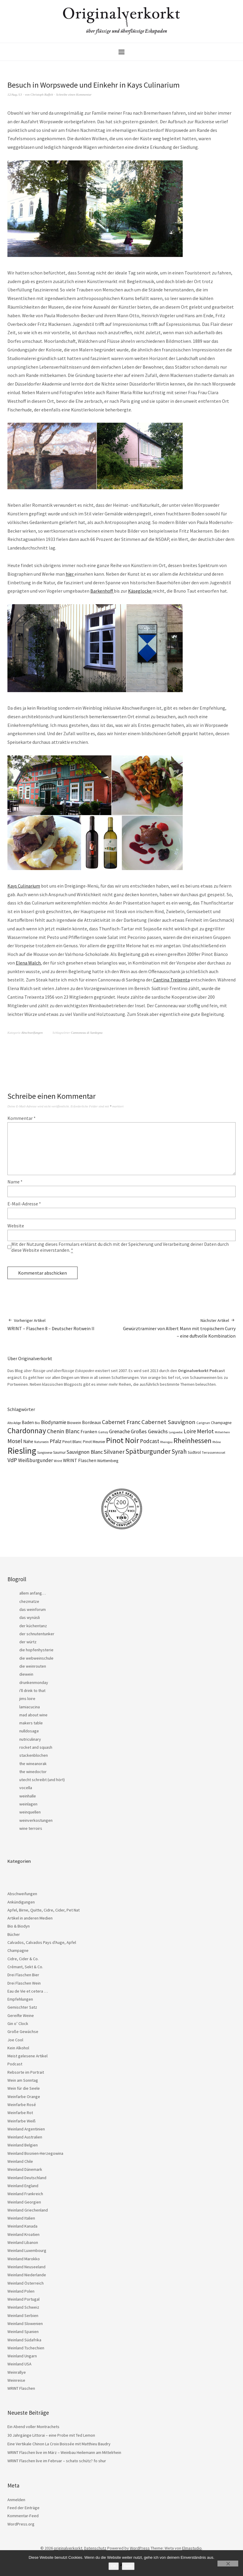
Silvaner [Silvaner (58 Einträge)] (114, 1452)
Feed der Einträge (23, 2507)
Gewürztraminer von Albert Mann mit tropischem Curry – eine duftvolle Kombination (179, 1328)
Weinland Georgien (24, 2202)
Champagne (18, 1950)
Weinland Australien (24, 2137)
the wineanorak (33, 1763)
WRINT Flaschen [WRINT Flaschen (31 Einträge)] (79, 1460)
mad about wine (33, 1715)
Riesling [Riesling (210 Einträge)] (21, 1450)
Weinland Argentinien (26, 2129)
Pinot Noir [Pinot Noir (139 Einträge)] (122, 1440)
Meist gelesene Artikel (27, 2056)
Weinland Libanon (22, 2242)
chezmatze (29, 1601)
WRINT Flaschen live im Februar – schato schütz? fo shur (56, 2460)
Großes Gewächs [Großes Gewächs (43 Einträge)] (149, 1431)
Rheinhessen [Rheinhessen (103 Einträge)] (192, 1440)
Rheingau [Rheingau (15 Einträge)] (166, 1442)
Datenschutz (95, 2548)
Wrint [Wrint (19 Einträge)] (58, 1461)
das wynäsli (29, 1617)
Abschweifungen (32, 1032)
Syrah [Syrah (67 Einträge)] (179, 1452)
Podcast (14, 2064)
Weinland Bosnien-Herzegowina (35, 2153)
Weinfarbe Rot (20, 2112)
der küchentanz (33, 1625)
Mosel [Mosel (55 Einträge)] (14, 1441)
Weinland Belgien (22, 2145)
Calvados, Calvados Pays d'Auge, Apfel (41, 1942)
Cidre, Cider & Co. (23, 1958)
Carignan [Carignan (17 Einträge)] (203, 1423)
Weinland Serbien (22, 2315)
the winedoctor (33, 1771)
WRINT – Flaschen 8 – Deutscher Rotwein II (50, 1324)
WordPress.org (20, 2524)
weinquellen (30, 1812)
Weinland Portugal (23, 2299)
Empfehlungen (20, 1999)
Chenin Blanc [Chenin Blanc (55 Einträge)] (63, 1431)
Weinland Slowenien (25, 2323)
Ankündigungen (21, 1902)
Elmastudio (192, 2548)
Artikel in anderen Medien (30, 1918)
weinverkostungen (36, 1820)
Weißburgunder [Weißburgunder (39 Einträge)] (35, 1460)
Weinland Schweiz (23, 2307)
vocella (25, 1787)
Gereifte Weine (20, 2015)
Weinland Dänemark (24, 2169)
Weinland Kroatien (23, 2234)
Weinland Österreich (25, 2283)
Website (15, 1226)
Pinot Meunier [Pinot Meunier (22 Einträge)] (94, 1441)
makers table (31, 1723)
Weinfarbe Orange (23, 2096)
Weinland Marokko (23, 2258)
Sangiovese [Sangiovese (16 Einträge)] (44, 1452)
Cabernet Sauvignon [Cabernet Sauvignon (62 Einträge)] (168, 1422)
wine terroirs (30, 1828)
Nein (128, 2566)
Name (15, 1182)
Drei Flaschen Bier (23, 1974)
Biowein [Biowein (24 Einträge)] (74, 1422)
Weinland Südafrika (24, 2340)
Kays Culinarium (23, 886)
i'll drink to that (32, 1690)
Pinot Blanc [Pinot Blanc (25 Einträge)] (72, 1441)
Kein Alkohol (18, 2048)
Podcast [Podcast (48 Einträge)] (149, 1441)
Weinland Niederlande (26, 2274)
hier (70, 574)
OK (113, 2566)
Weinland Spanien (23, 2331)
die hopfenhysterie (36, 1649)
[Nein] (228, 2563)
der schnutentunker (36, 1633)
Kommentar (21, 1118)
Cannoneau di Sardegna (86, 1032)
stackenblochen (33, 1755)
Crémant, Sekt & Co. (25, 1966)
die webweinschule (36, 1658)
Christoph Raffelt (41, 94)
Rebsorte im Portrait (25, 2072)
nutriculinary (30, 1739)
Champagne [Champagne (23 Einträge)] (221, 1422)
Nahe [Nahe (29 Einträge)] (28, 1441)
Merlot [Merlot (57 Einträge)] (205, 1431)
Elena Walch (28, 963)
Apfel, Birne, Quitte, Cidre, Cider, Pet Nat (43, 1910)
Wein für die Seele (23, 2088)
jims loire (27, 1698)
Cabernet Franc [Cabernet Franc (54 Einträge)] (121, 1422)
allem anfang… (32, 1593)
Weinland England (22, 2185)
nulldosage (29, 1731)
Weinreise (16, 2380)
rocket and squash (35, 1747)
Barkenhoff (102, 591)
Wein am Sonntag (22, 2080)
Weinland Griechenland (27, 2210)
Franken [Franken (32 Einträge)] (89, 1431)
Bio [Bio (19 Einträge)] (37, 1422)
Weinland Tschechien (25, 2348)
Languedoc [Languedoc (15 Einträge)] (176, 1432)
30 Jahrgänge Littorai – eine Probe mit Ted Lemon (51, 2435)
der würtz (28, 1641)
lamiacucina (29, 1707)
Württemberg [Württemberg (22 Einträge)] (107, 1460)
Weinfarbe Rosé (21, 2104)
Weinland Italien (21, 2218)
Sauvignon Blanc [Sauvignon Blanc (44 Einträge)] (85, 1451)
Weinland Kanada (22, 2226)
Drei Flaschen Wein (24, 1983)
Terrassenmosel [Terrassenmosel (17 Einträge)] (213, 1452)
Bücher (13, 1934)
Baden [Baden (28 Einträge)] (28, 1422)
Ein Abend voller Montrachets (33, 2426)
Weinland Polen (20, 2291)
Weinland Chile (20, 2161)
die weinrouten (32, 1666)
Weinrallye (16, 2372)
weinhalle (27, 1796)
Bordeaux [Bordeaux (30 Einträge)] (91, 1422)
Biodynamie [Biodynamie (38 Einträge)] (53, 1422)
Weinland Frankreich (25, 2193)
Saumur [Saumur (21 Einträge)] (59, 1452)
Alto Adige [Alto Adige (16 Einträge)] (14, 1423)
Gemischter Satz (22, 2007)
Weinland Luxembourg (26, 2250)
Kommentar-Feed (23, 2515)
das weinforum (32, 1609)
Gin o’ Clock (17, 2023)
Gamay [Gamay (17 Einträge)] (103, 1432)
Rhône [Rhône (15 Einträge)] (216, 1442)
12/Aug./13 (14, 94)
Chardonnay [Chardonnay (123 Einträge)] (26, 1430)
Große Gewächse (22, 2031)
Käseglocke (140, 591)
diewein (26, 1674)
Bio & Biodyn (18, 1926)
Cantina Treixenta (171, 980)
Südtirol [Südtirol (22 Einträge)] (194, 1452)
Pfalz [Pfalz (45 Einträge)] (55, 1441)
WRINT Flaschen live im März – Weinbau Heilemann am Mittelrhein (64, 2452)
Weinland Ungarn (22, 2356)
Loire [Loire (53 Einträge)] (190, 1431)
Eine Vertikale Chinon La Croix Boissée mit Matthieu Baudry (59, 2443)
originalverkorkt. (68, 2548)
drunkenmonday (33, 1682)
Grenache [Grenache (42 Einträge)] (119, 1431)
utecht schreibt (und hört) (42, 1779)
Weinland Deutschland (26, 2177)
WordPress (140, 2548)
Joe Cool (15, 2040)
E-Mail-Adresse (24, 1204)
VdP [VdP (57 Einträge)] (12, 1460)
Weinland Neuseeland (26, 2266)
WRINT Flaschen (21, 2388)
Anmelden (16, 2499)
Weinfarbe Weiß (21, 2121)
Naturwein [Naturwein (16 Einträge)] (41, 1442)
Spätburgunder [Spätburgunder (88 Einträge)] (148, 1451)
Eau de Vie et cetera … (27, 1991)
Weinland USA (19, 2364)
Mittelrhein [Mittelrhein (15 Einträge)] (222, 1432)
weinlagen (28, 1804)
